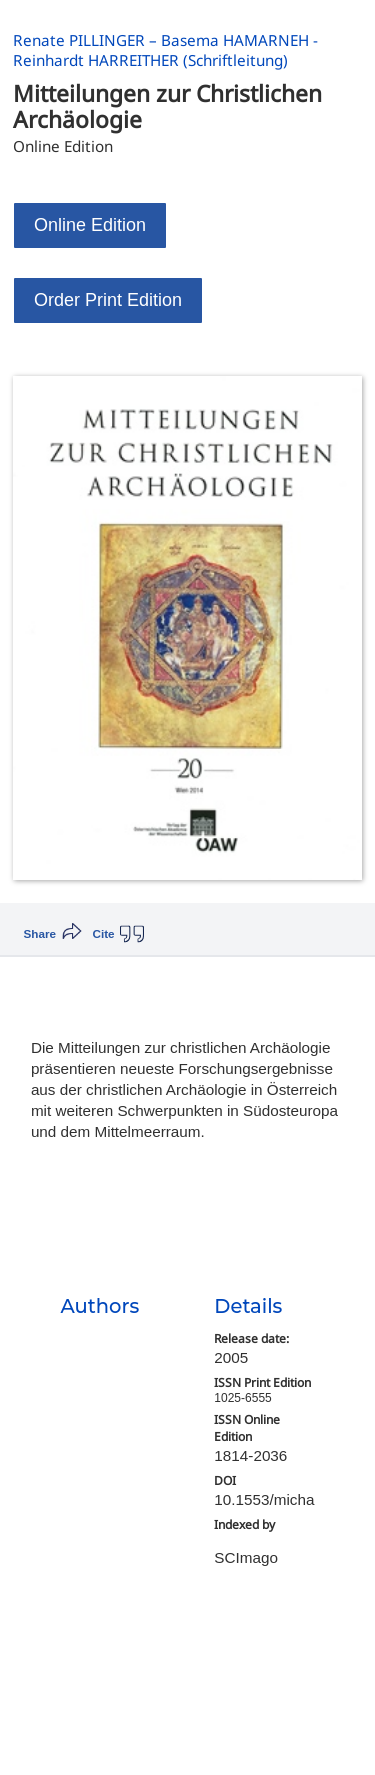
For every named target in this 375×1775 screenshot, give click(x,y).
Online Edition (90, 225)
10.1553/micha (264, 1499)
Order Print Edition (108, 300)
